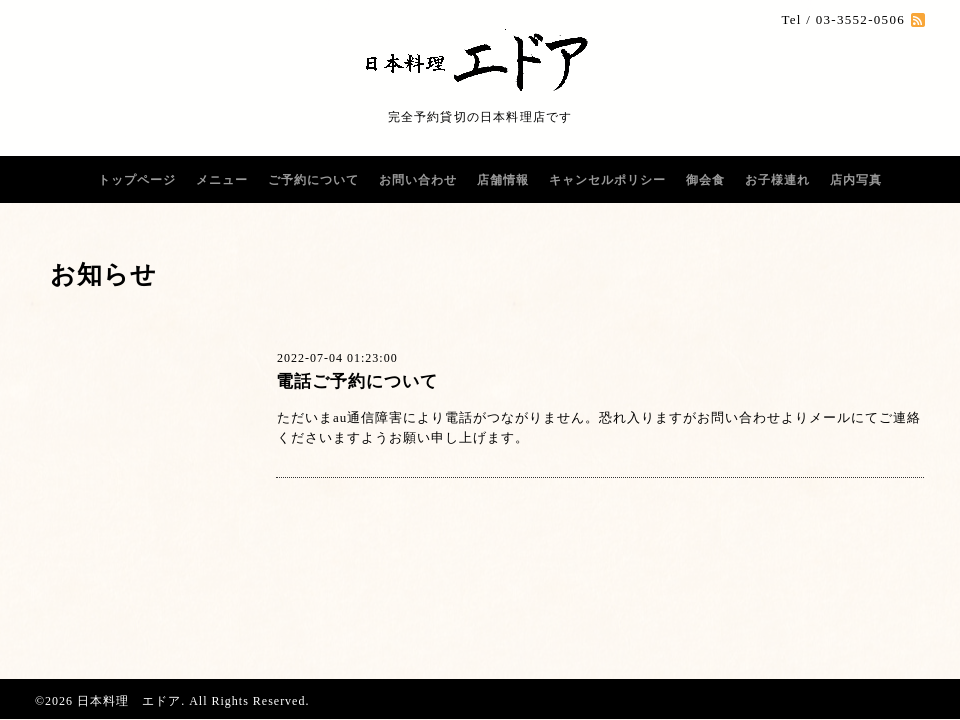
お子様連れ (777, 180)
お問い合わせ (418, 180)
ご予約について (313, 180)
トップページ (137, 180)
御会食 (705, 180)
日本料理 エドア (129, 701)
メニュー (222, 180)
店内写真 (856, 180)
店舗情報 (503, 180)
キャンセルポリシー (607, 180)
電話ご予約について (357, 381)
